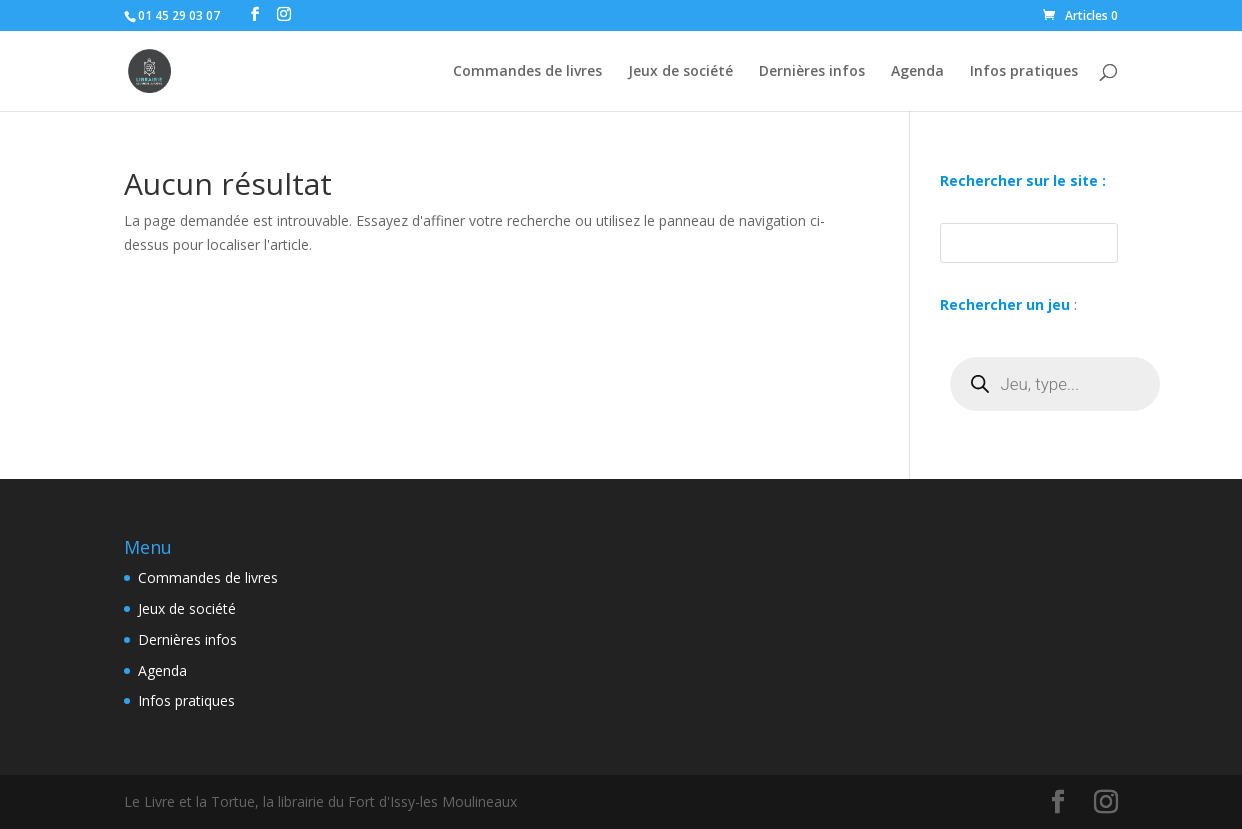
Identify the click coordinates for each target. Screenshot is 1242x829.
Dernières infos (812, 72)
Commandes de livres (527, 72)
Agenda (917, 72)
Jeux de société (680, 72)
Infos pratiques (1024, 72)
